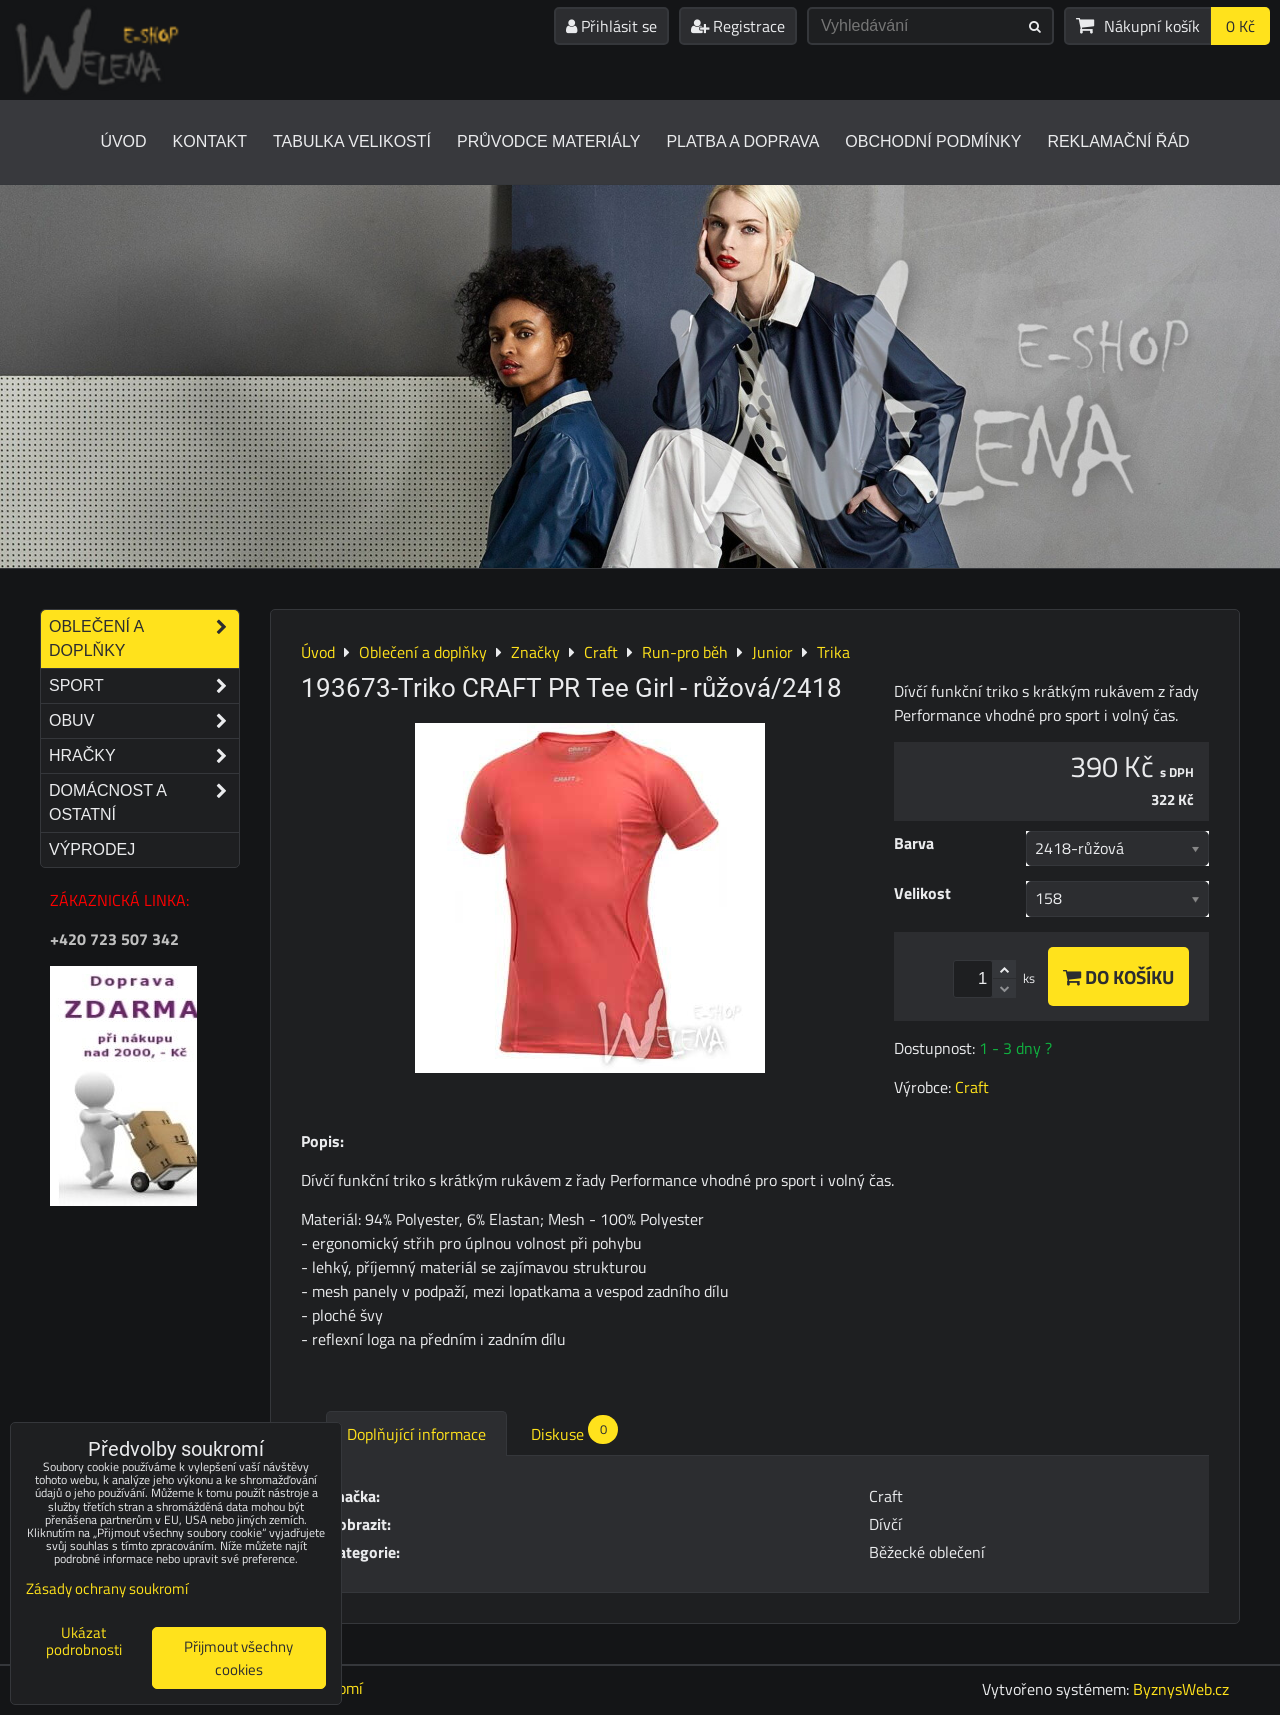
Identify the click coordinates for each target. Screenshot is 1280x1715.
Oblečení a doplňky (144, 639)
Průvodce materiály (548, 141)
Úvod (123, 141)
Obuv (144, 721)
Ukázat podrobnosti (84, 1641)
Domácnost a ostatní (144, 803)
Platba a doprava (742, 141)
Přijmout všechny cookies (238, 1658)
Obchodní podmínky (933, 141)
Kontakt (210, 141)
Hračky (144, 756)
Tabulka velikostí (352, 141)
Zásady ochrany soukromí (107, 1588)
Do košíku (1118, 976)
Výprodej (92, 849)
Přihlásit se (611, 26)
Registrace (738, 26)
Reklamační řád (1118, 141)
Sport (144, 686)
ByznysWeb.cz (1181, 1689)
